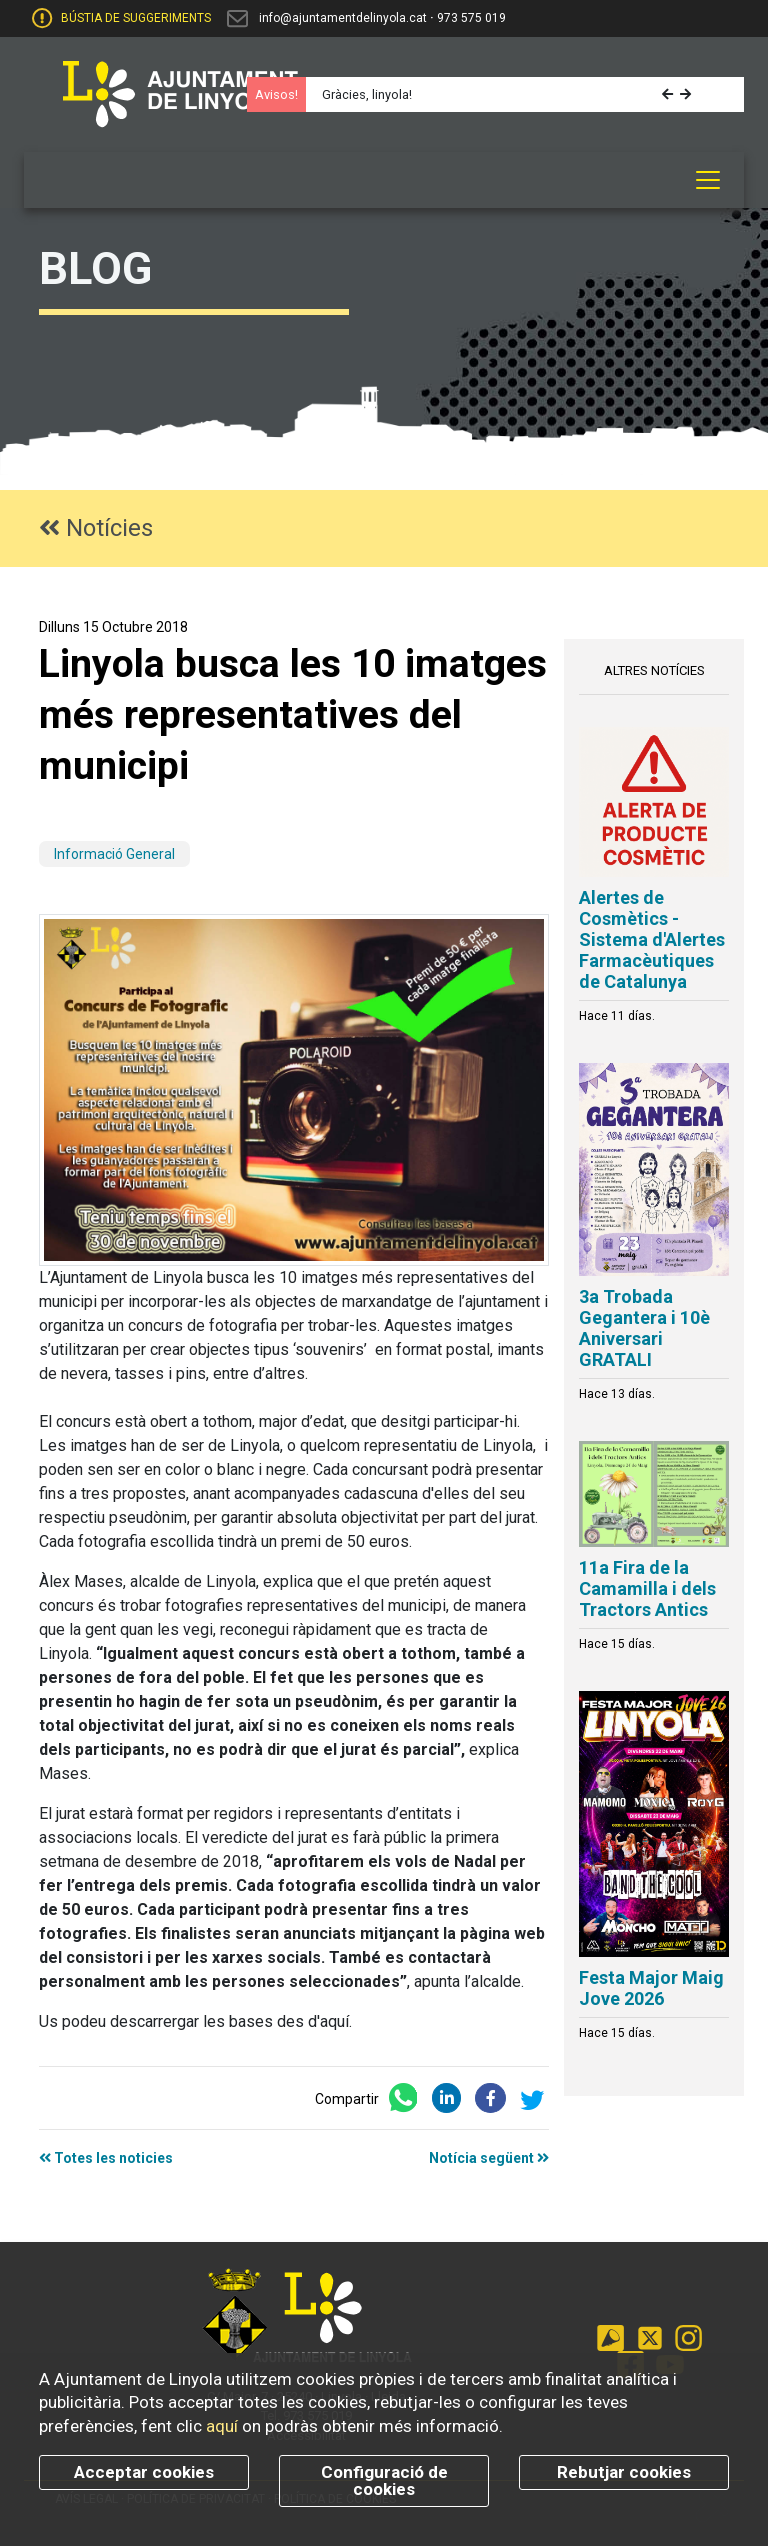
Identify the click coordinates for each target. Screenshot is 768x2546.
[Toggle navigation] (708, 180)
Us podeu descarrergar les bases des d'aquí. (195, 2021)
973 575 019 (471, 18)
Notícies (96, 528)
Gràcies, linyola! (367, 94)
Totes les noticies (106, 2158)
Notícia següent (489, 2158)
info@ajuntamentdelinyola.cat (343, 18)
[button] (669, 94)
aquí (222, 2426)
